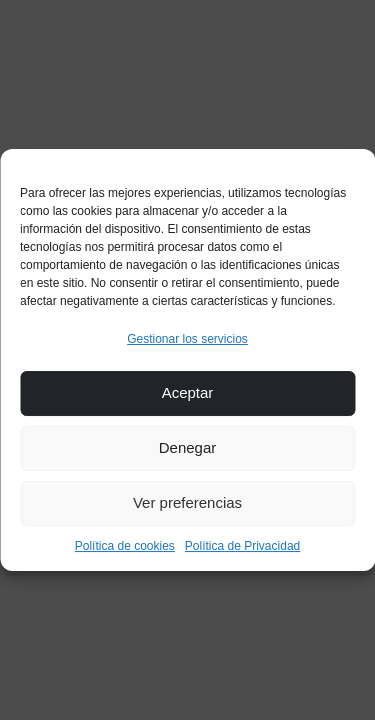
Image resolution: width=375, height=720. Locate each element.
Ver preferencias (187, 502)
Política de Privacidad (242, 546)
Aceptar (188, 392)
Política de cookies (125, 546)
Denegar (188, 447)
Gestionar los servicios (187, 339)
